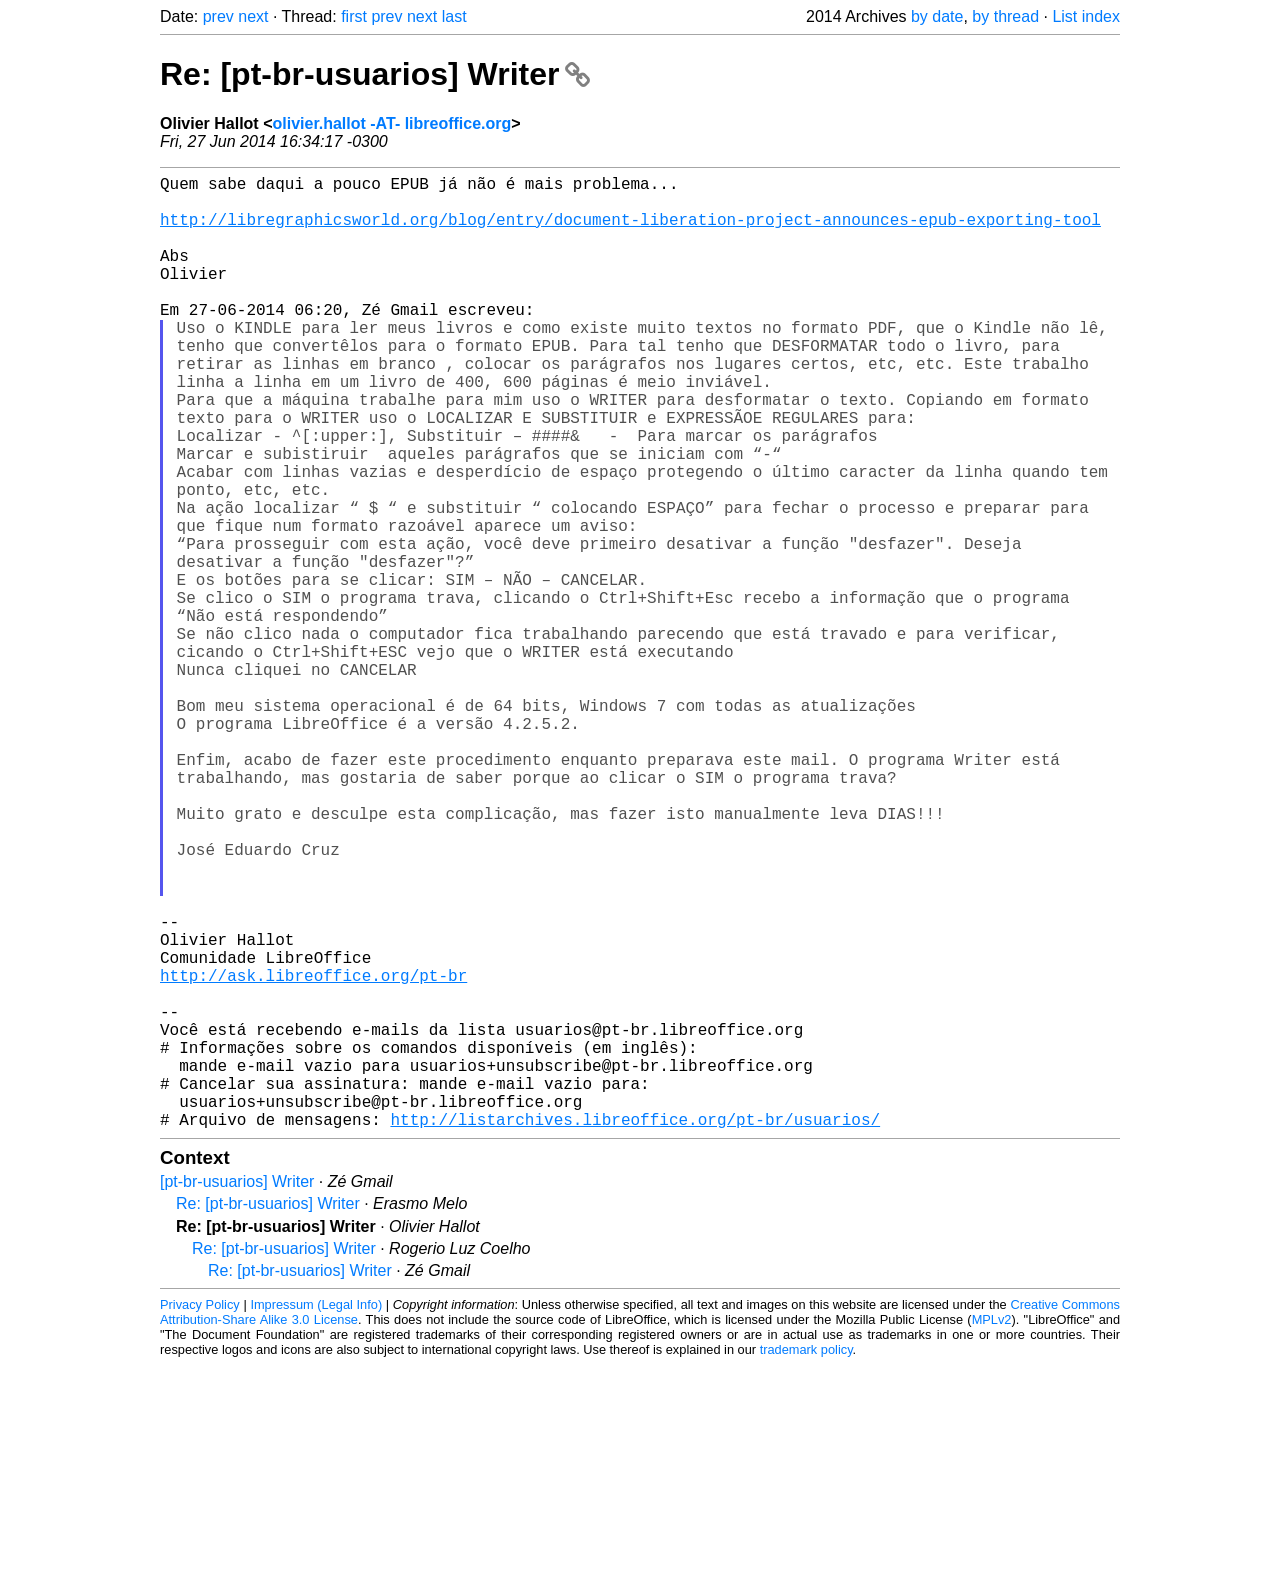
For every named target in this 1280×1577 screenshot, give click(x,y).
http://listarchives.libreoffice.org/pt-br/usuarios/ (635, 1331)
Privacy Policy (200, 1516)
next (253, 16)
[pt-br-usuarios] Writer (237, 1393)
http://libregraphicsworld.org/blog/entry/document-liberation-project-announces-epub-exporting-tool (630, 231)
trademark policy (806, 1561)
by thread (1005, 16)
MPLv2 (992, 1531)
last (454, 16)
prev (218, 16)
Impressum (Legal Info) (316, 1516)
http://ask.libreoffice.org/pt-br (313, 1155)
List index (1086, 16)
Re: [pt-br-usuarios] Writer (375, 74)
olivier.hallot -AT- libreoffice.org (391, 123)
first (354, 16)
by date (937, 16)
